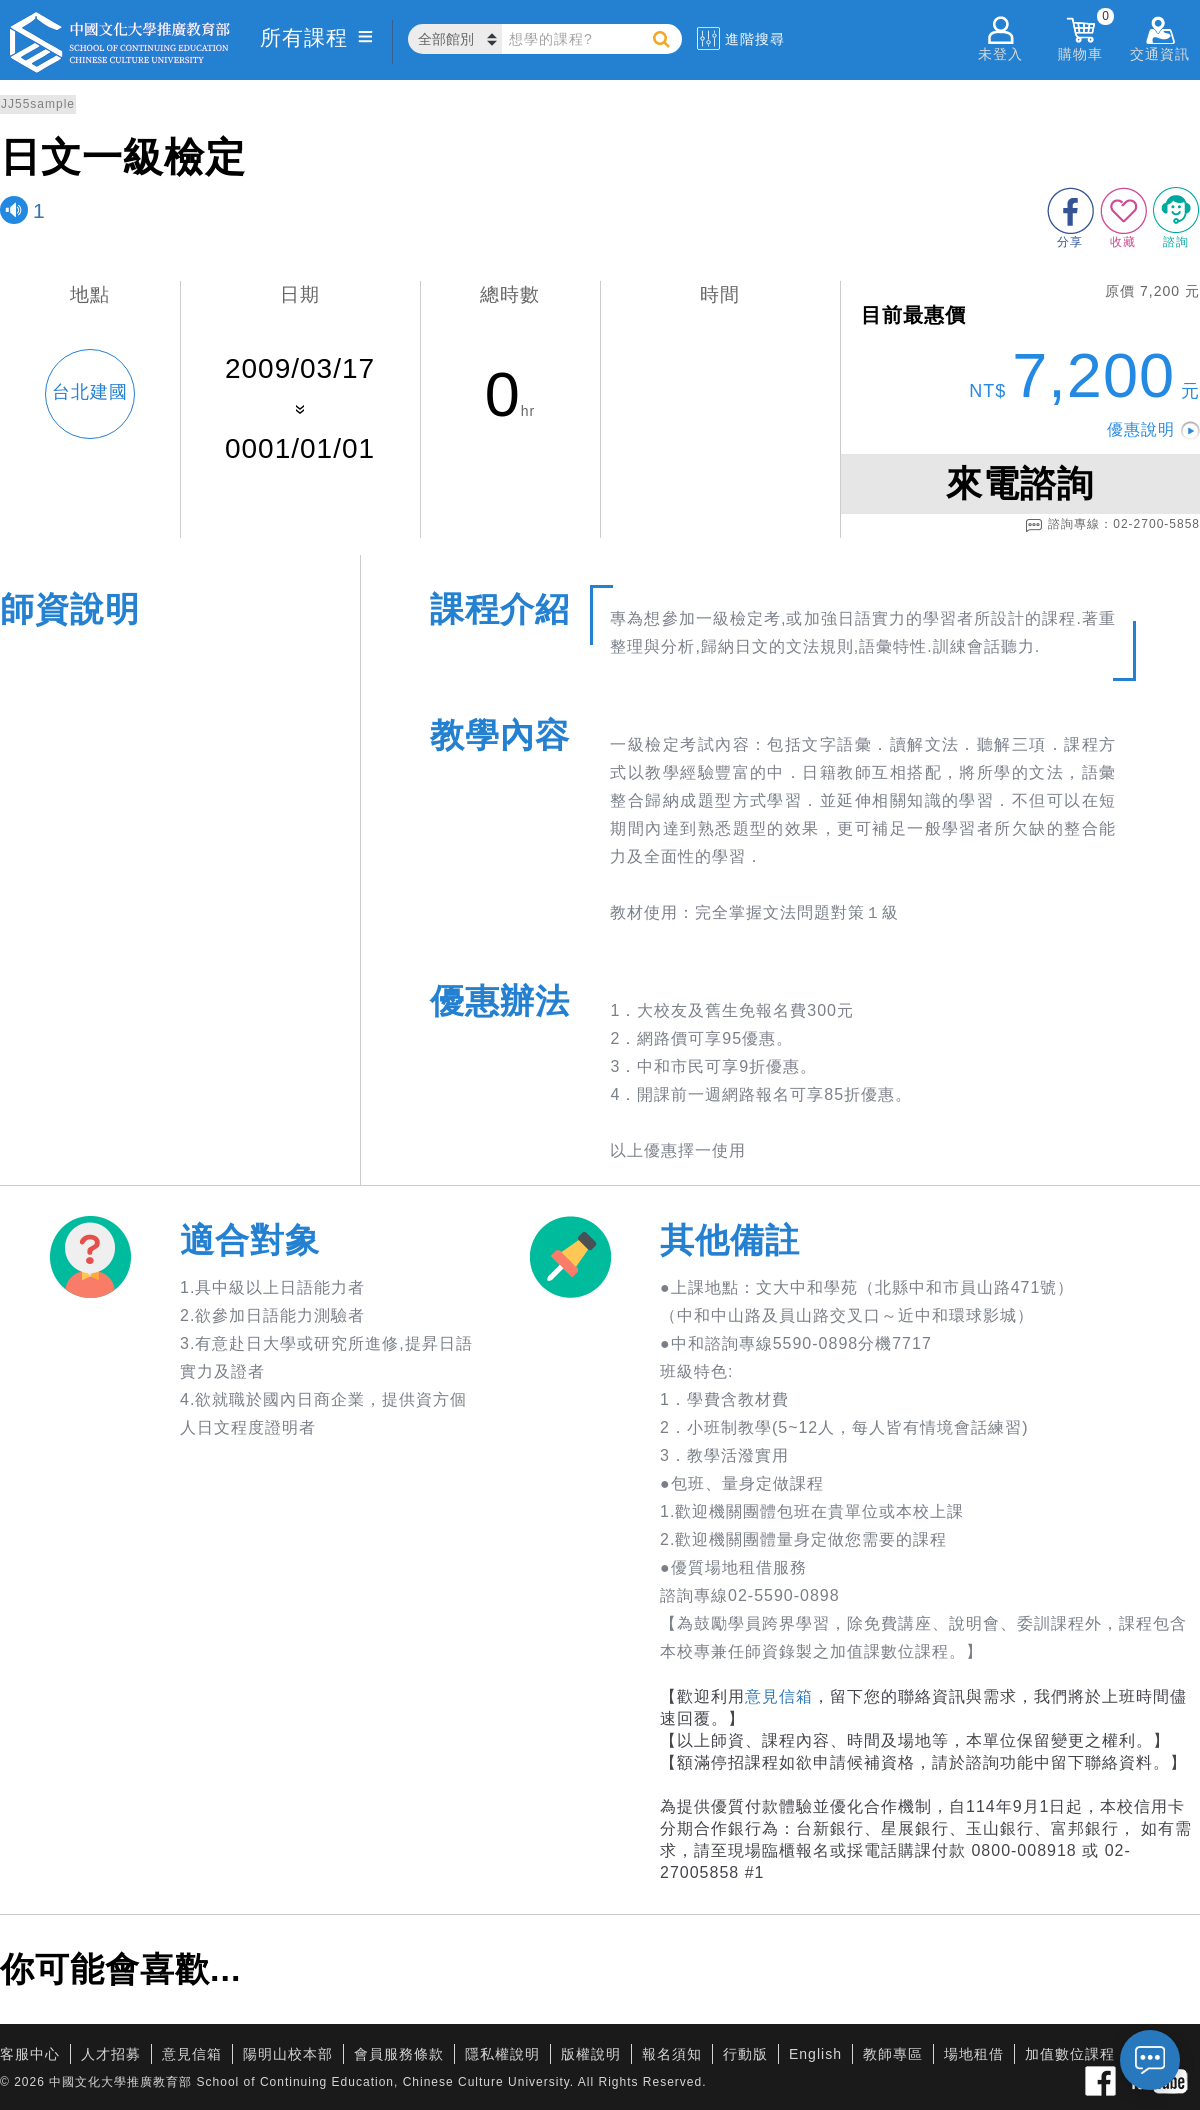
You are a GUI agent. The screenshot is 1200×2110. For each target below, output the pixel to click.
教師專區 (893, 2054)
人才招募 (111, 2054)
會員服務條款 (399, 2054)
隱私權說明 (502, 2054)
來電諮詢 (1020, 483)
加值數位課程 (1070, 2054)
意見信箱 (779, 1696)
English (815, 2054)
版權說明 (591, 2054)
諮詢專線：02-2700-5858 (1112, 525)
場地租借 (974, 2054)
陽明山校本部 (288, 2054)
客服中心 (30, 2054)
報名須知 (672, 2054)
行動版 (745, 2054)
